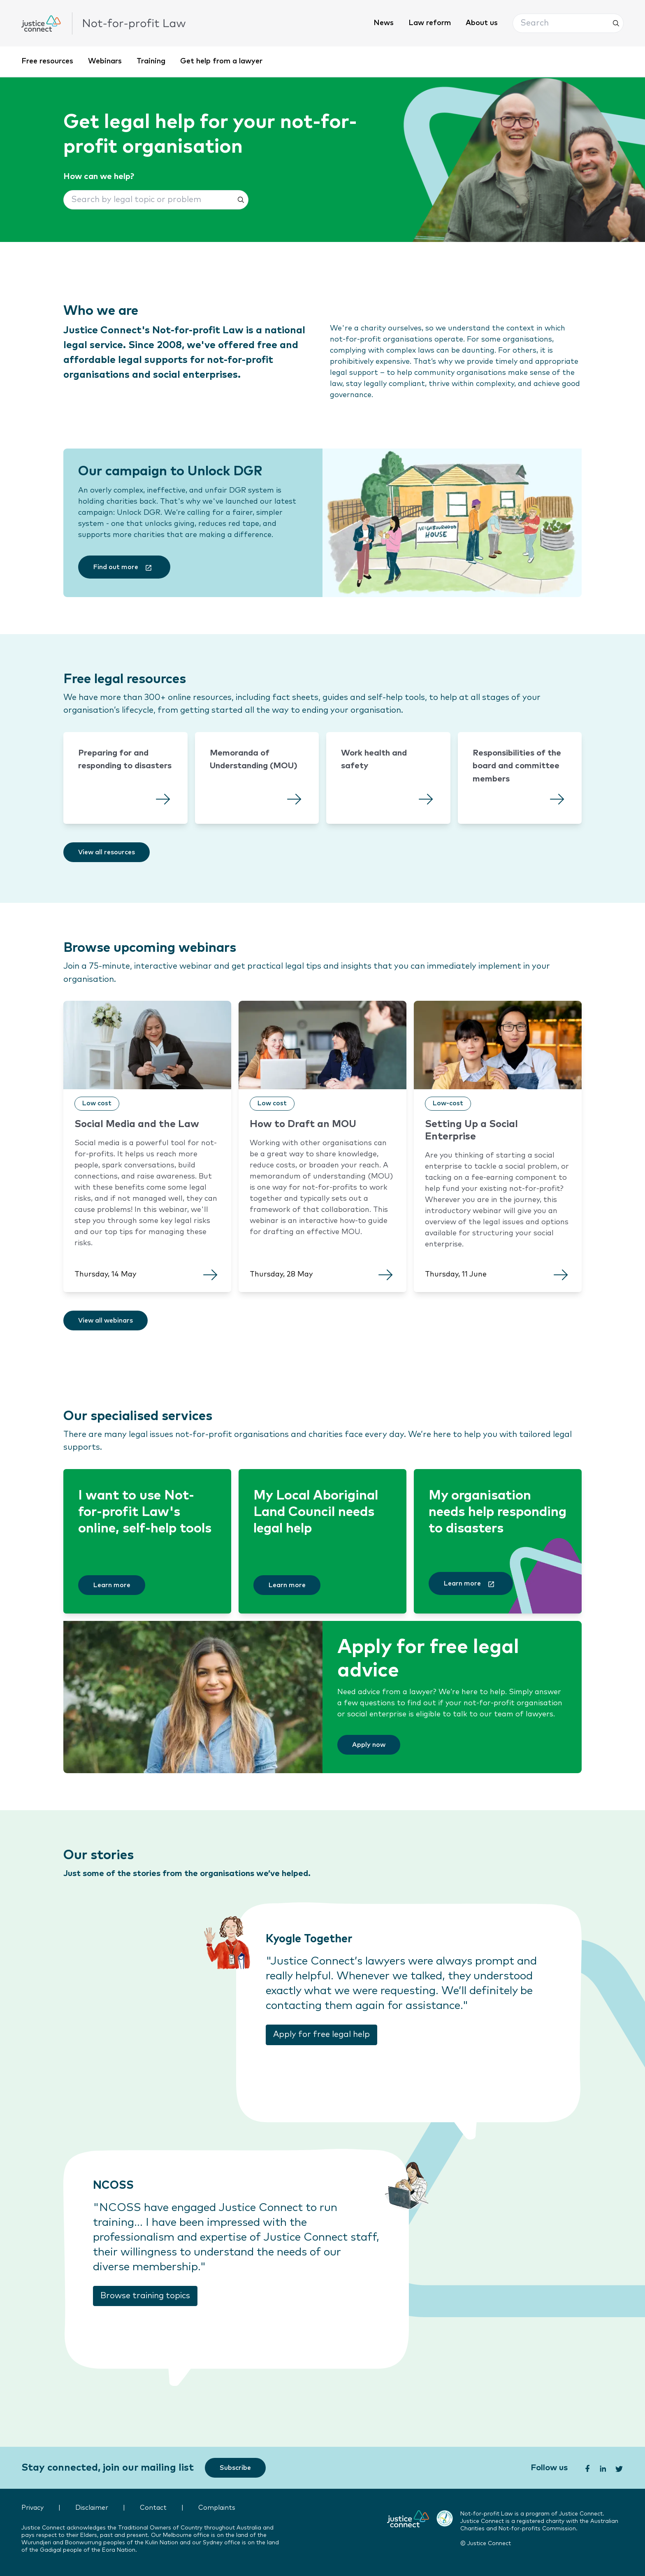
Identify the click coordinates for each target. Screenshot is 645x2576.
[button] (568, 23)
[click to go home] (103, 23)
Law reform (429, 23)
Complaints (216, 2508)
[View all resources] (106, 852)
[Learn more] (111, 1585)
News (384, 23)
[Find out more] (124, 567)
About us (482, 23)
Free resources (47, 61)
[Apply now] (368, 1745)
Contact (153, 2508)
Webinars (105, 61)
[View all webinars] (105, 1320)
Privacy (32, 2508)
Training (151, 61)
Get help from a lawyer (221, 61)
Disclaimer (91, 2508)
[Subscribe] (235, 2468)
